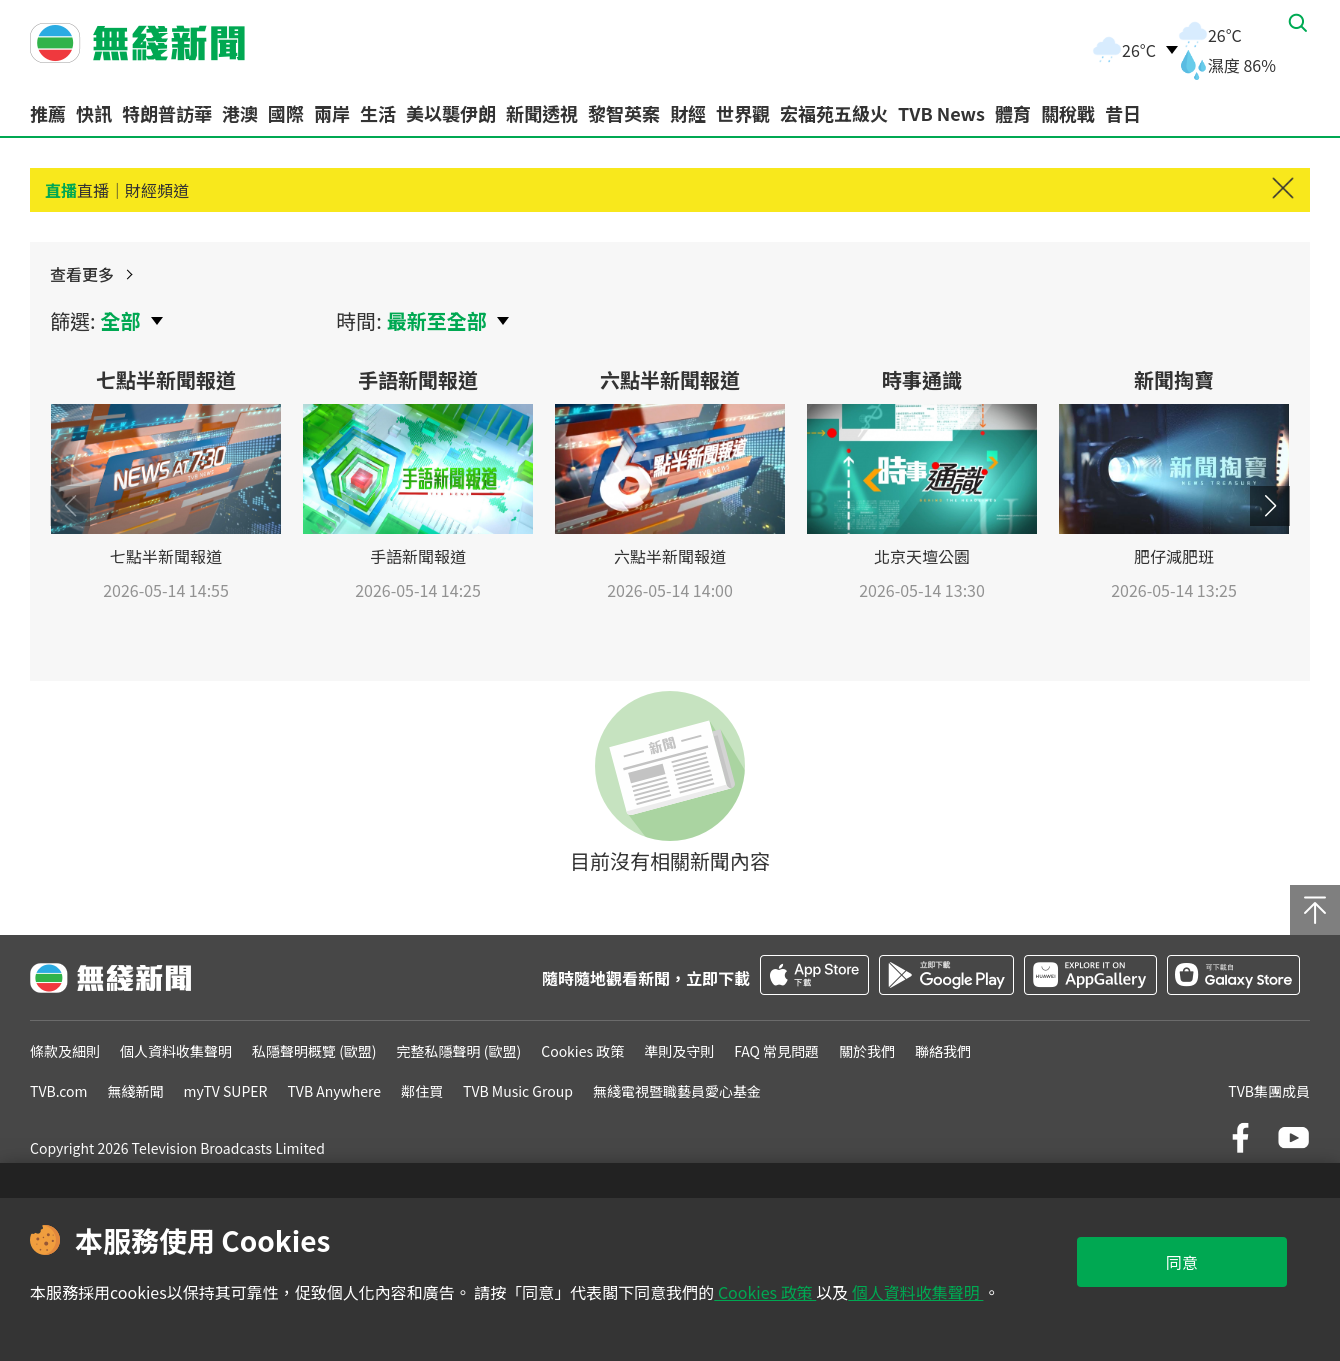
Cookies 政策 (765, 1292)
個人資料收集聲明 (915, 1292)
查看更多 (1241, 286)
